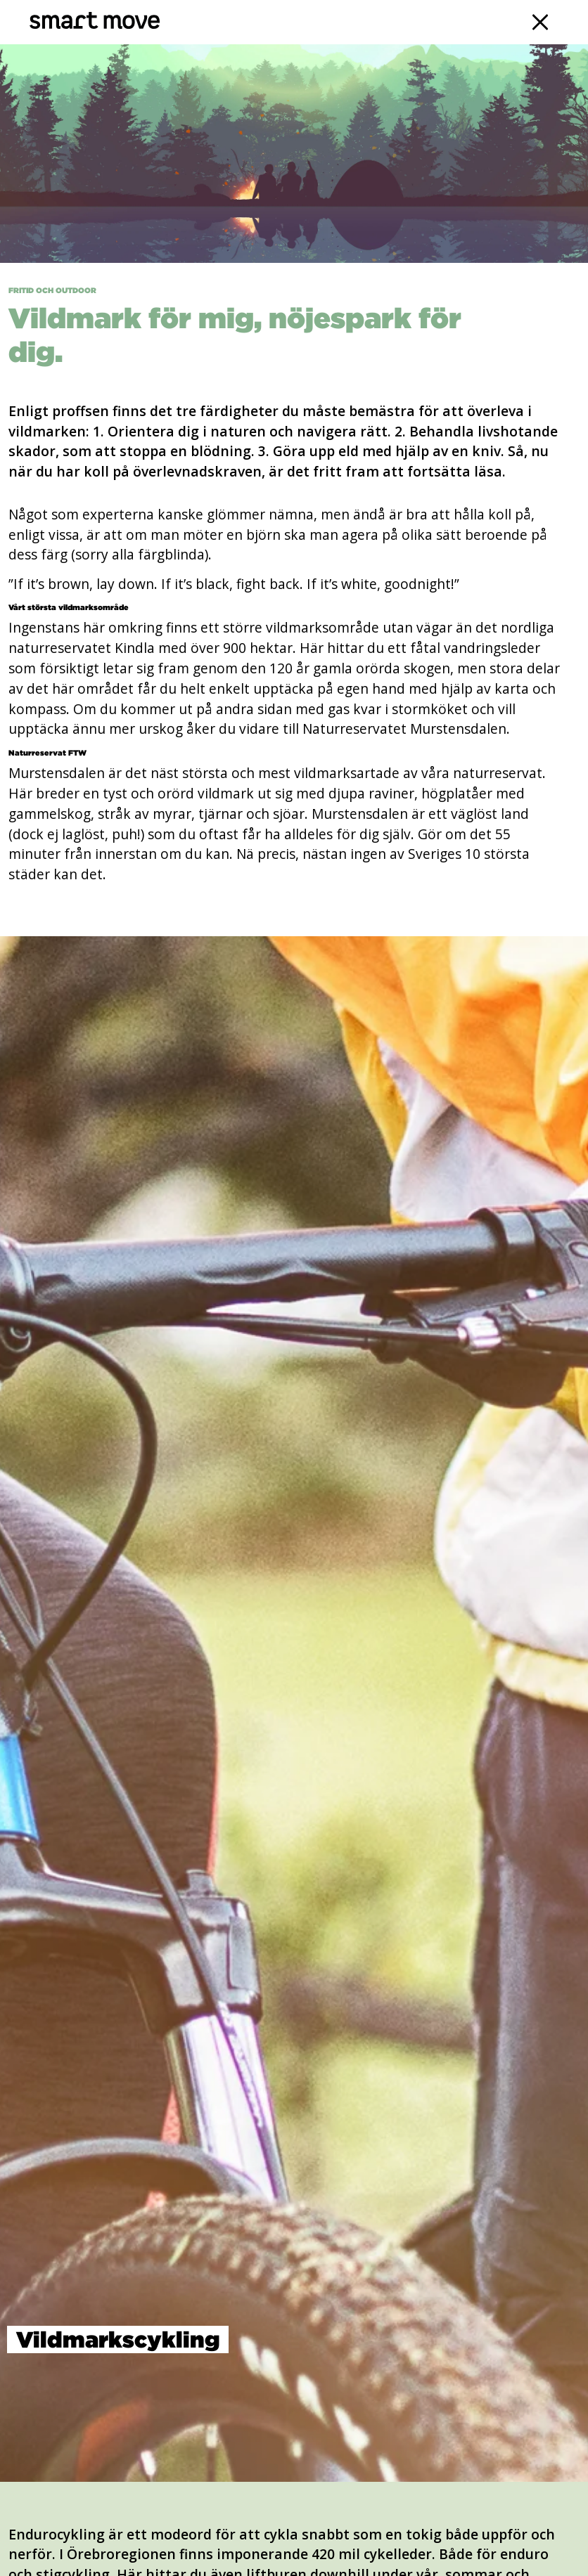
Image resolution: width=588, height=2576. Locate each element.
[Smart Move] (95, 22)
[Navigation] (540, 22)
